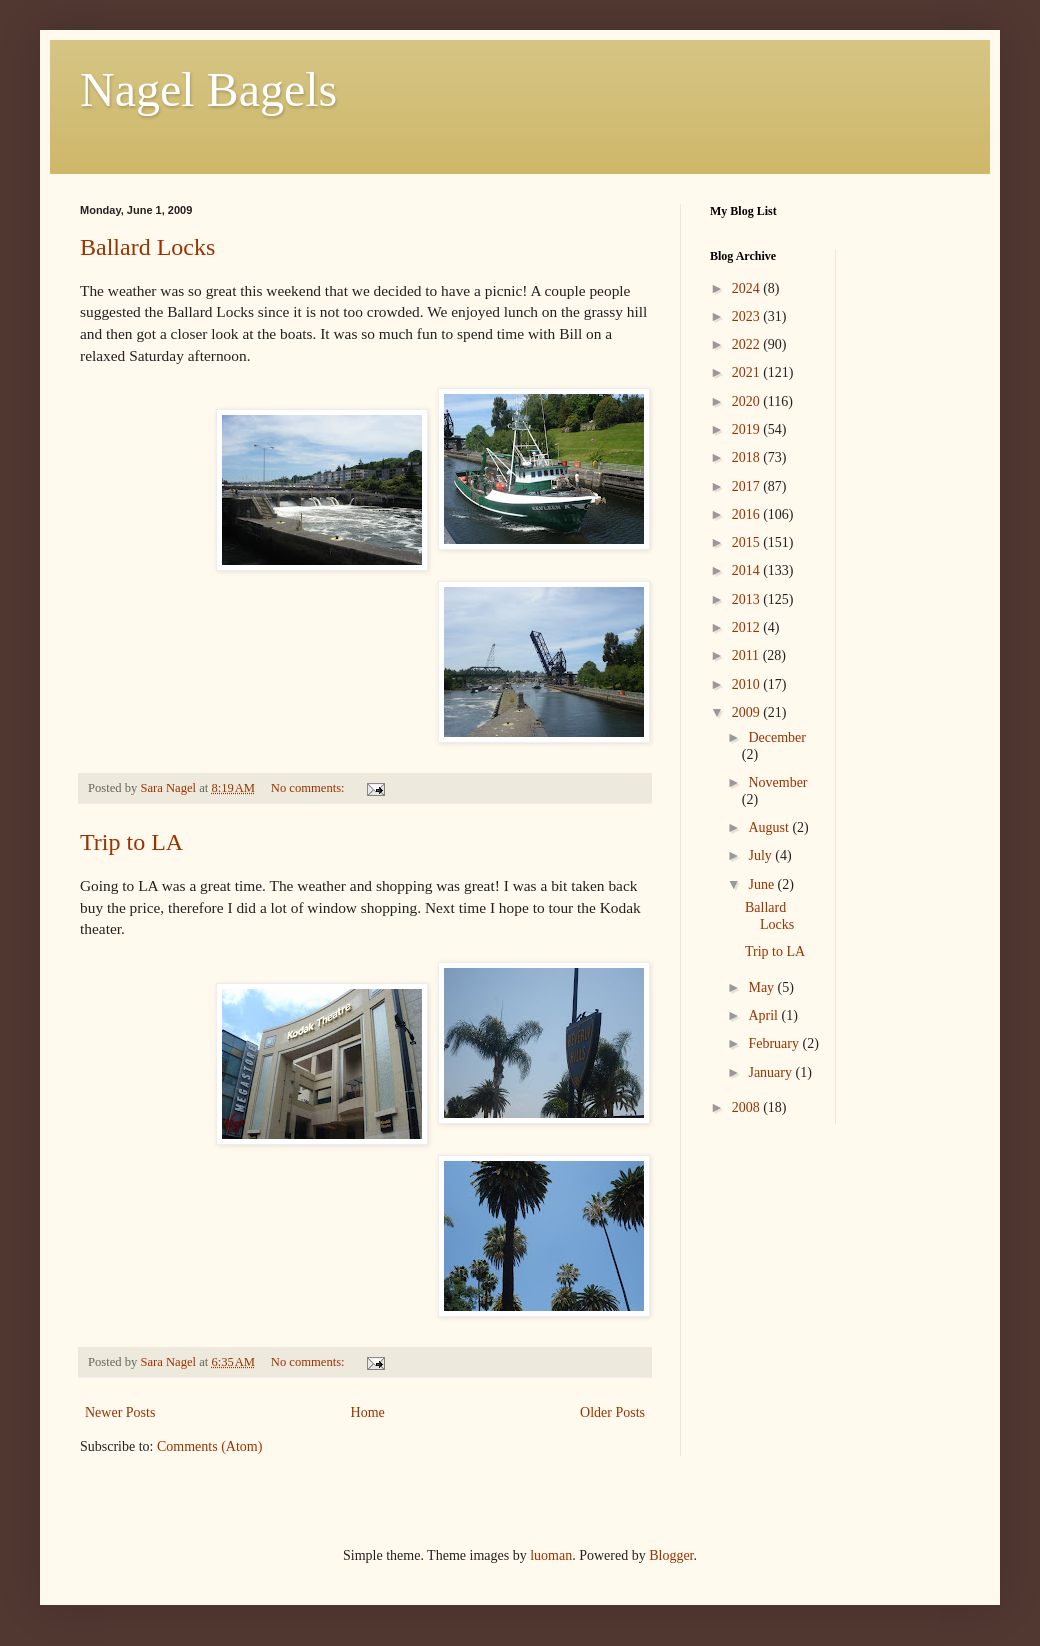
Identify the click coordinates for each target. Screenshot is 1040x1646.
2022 (748, 344)
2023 (748, 316)
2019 (748, 429)
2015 (748, 542)
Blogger (671, 1555)
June (762, 884)
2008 (748, 1107)
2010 (748, 684)
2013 (748, 599)
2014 (748, 570)
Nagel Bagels (208, 89)
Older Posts (612, 1412)
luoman (551, 1555)
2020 (748, 401)
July (761, 855)
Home (368, 1412)
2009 (748, 712)
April (764, 1015)
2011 (747, 655)
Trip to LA (131, 842)
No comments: (309, 788)
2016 (748, 514)
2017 (748, 486)
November (777, 782)
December (777, 737)
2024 (748, 288)
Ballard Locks (147, 247)
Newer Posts (120, 1412)
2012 (748, 627)
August (770, 827)
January (771, 1072)
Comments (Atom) (209, 1446)
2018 (748, 457)
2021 (748, 372)
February (775, 1043)
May (762, 987)
